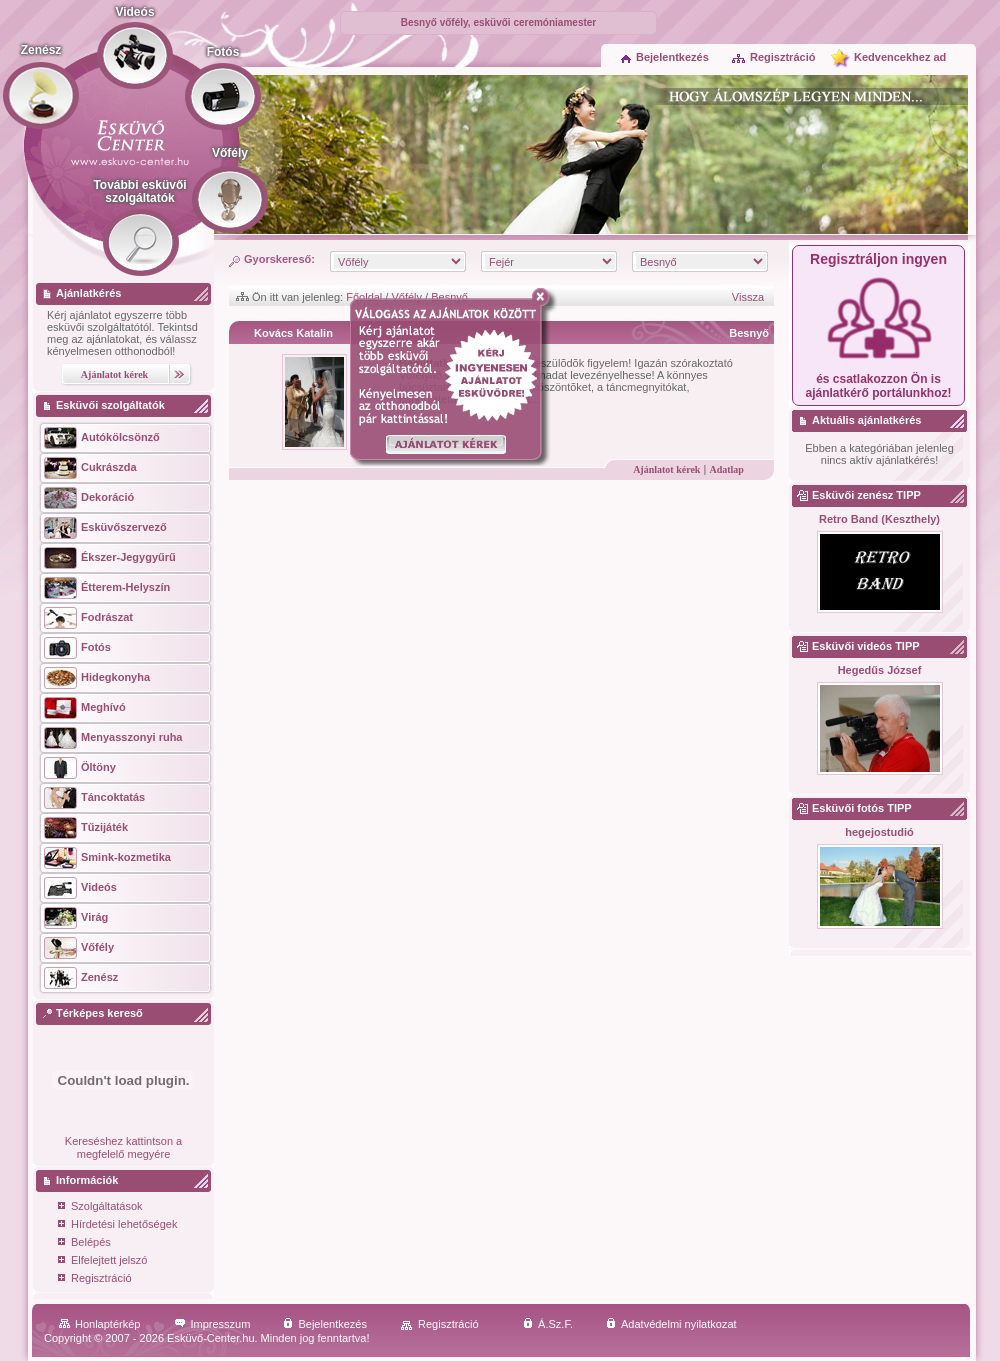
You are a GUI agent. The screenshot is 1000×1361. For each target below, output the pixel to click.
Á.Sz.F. (548, 1324)
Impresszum (212, 1324)
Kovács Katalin (293, 333)
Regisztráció (773, 57)
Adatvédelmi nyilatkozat (671, 1324)
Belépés (84, 1243)
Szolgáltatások (100, 1207)
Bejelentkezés (665, 57)
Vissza (748, 297)
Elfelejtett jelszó (102, 1261)
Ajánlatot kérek (666, 469)
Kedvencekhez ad (900, 57)
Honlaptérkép (99, 1324)
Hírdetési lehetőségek (117, 1225)
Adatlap (726, 469)
